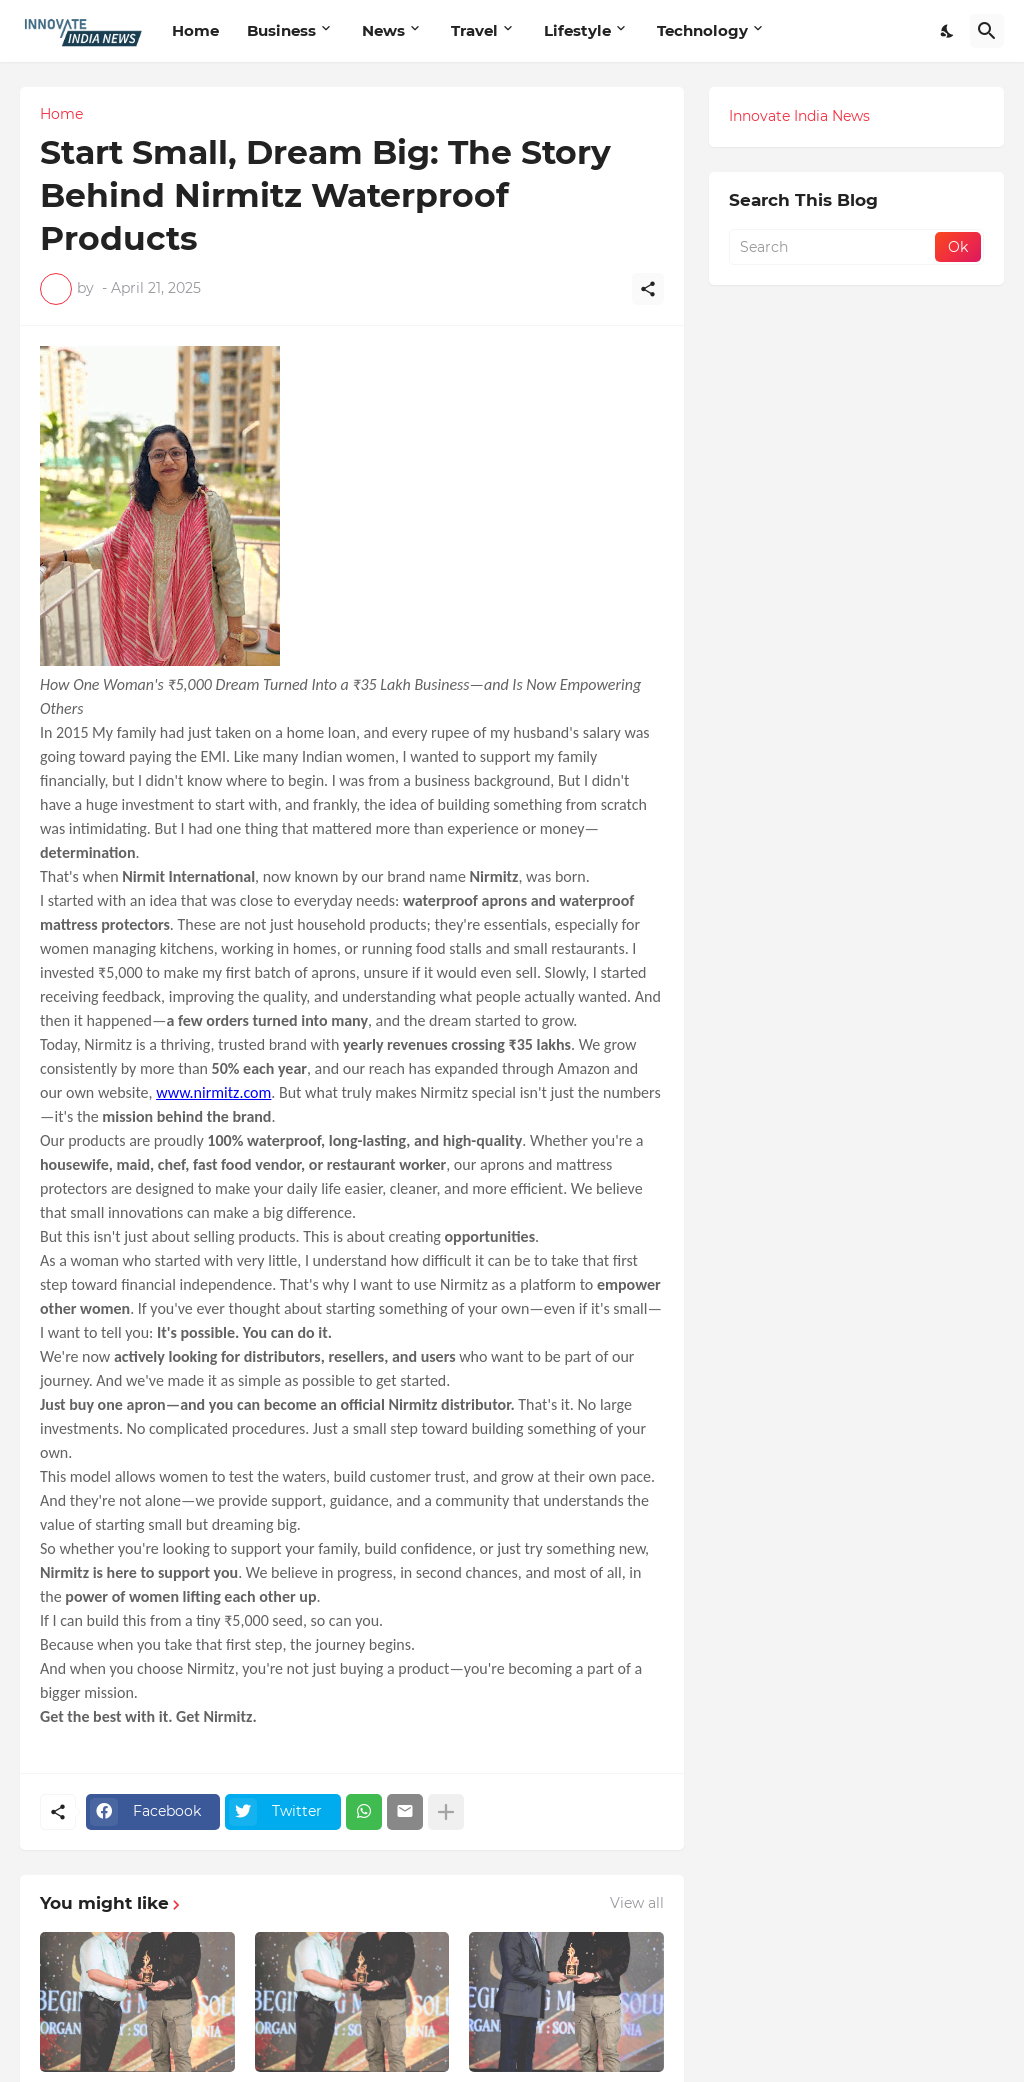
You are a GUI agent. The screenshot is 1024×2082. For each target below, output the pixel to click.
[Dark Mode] (948, 31)
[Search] (987, 31)
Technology (702, 30)
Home (195, 30)
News (383, 30)
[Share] (648, 289)
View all (637, 1903)
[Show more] (446, 1812)
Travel (474, 30)
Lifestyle (577, 30)
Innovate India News (799, 116)
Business (281, 30)
